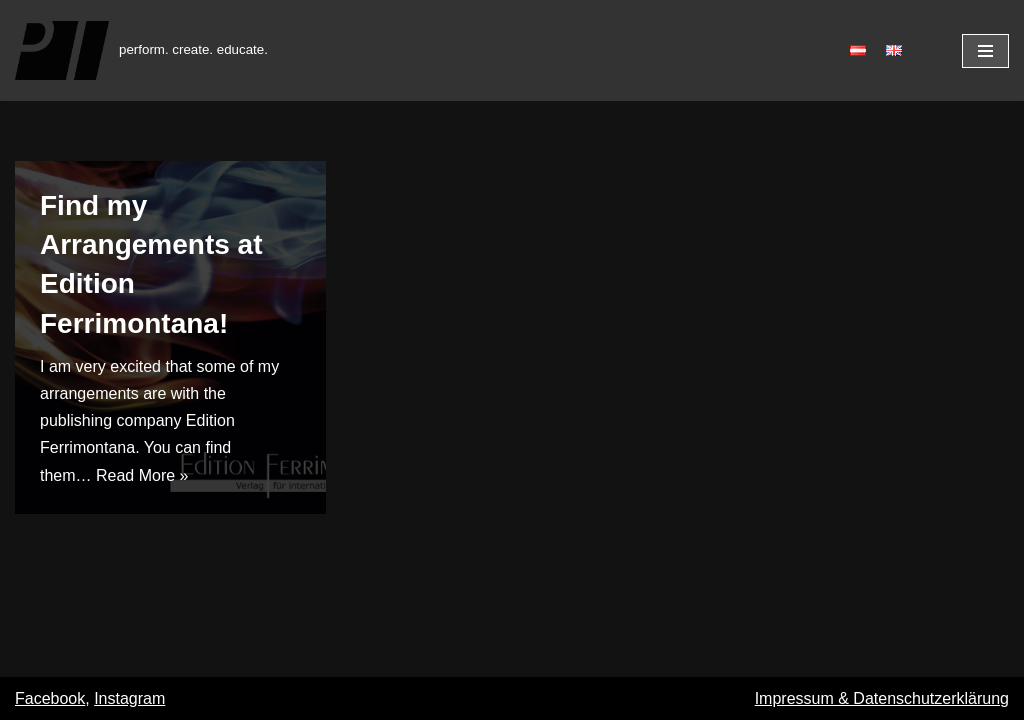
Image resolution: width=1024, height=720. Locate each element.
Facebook (50, 698)
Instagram (129, 698)
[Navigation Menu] (985, 51)
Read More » (142, 475)
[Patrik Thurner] (141, 50)
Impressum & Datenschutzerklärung (882, 698)
